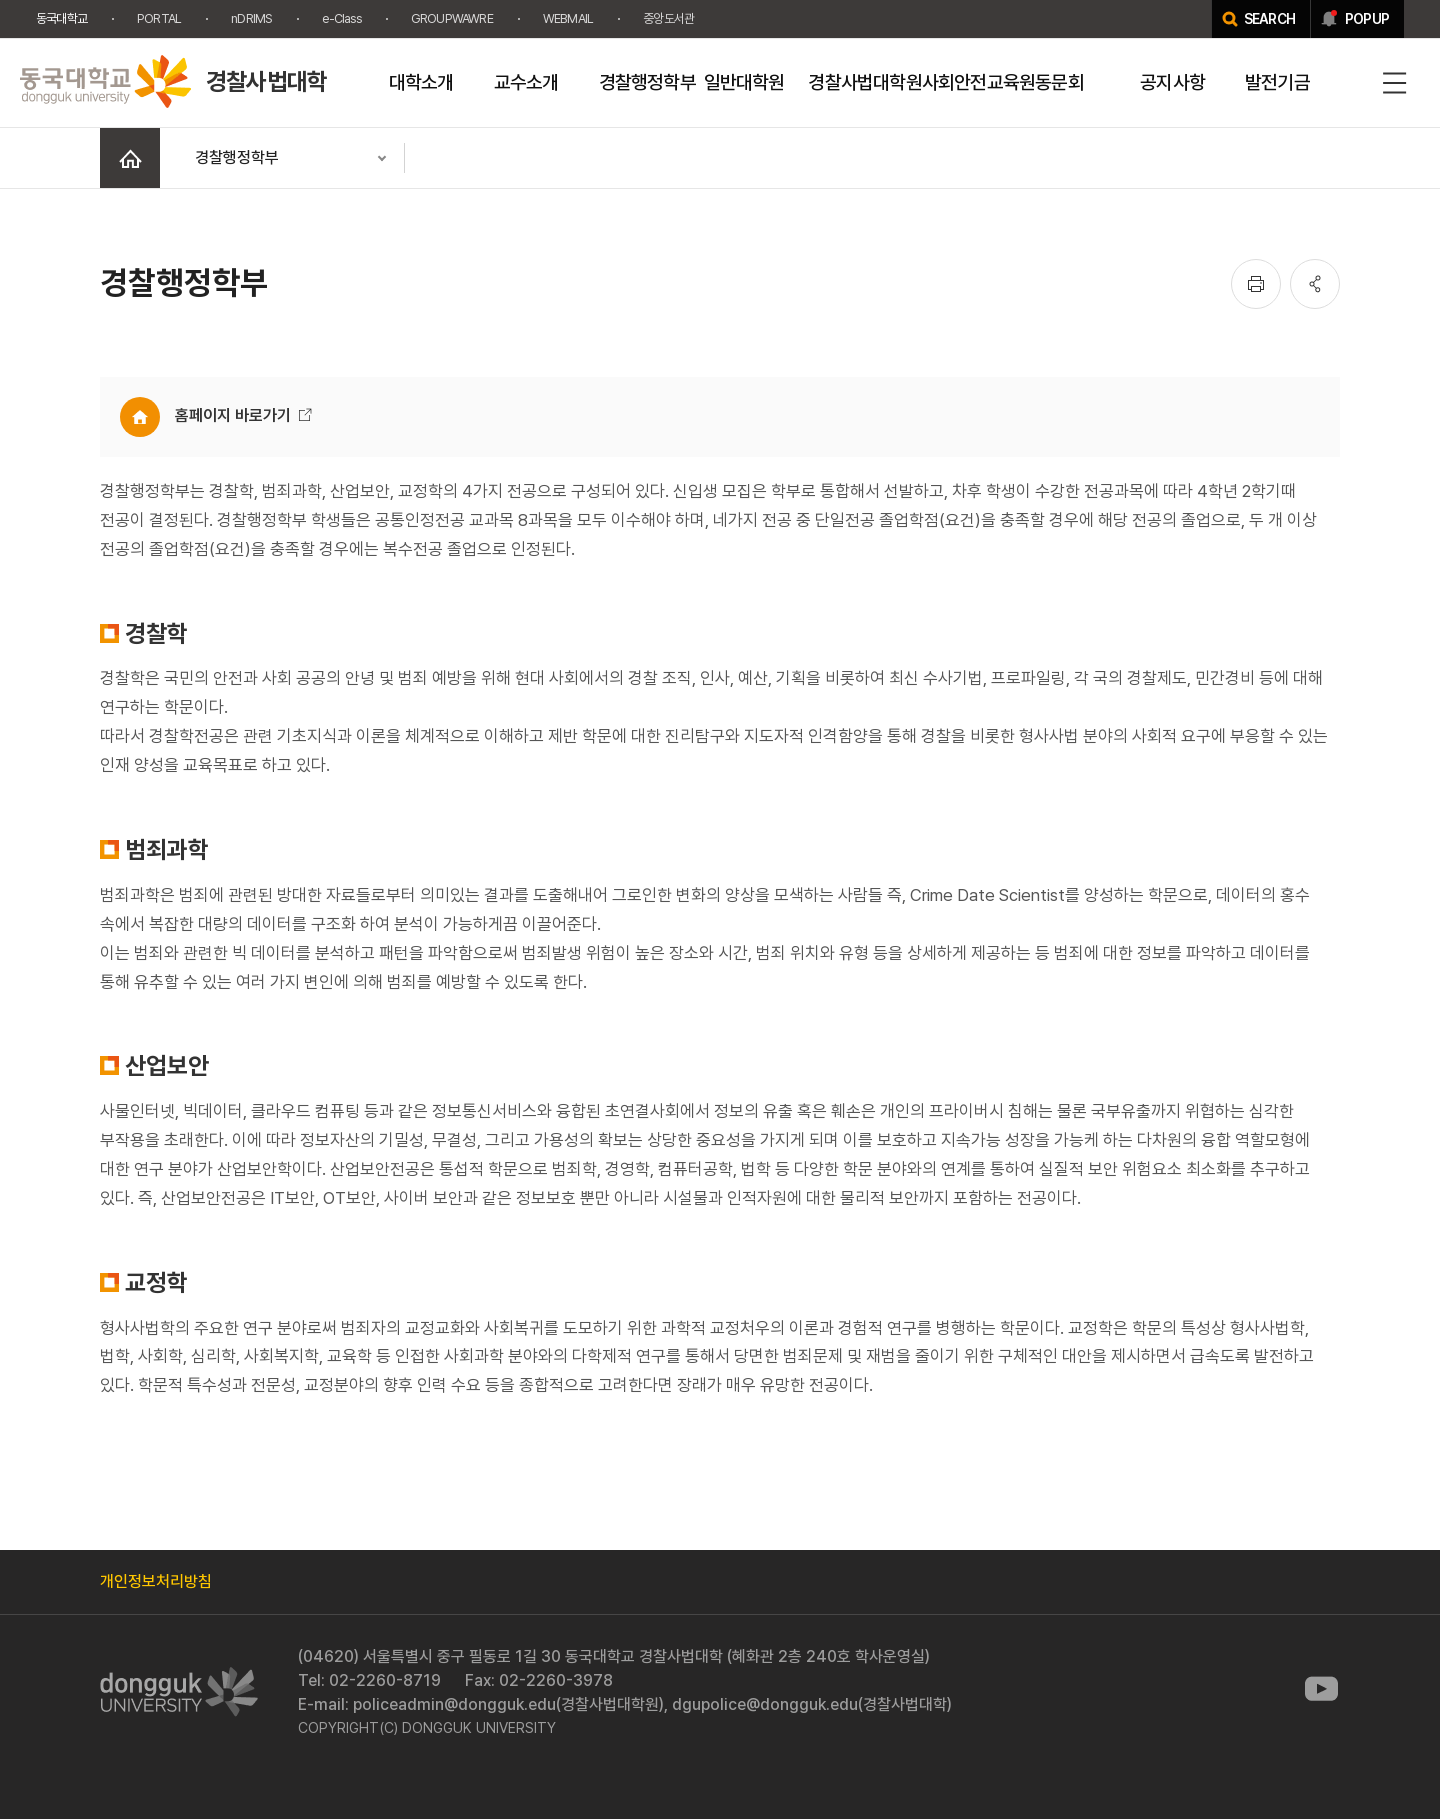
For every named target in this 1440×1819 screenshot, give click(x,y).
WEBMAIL (568, 18)
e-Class (341, 18)
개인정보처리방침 (156, 1581)
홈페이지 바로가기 (233, 415)
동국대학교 (61, 18)
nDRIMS (251, 18)
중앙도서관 (668, 18)
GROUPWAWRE (452, 18)
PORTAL (159, 18)
